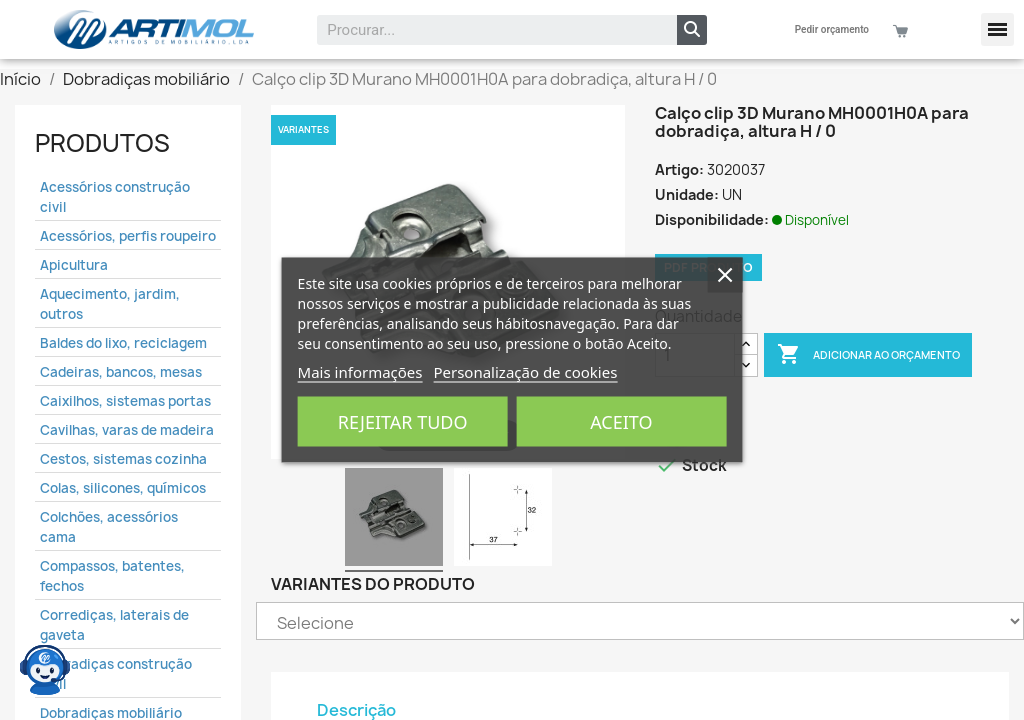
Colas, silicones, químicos (123, 488)
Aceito (621, 422)
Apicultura (74, 265)
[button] (997, 29)
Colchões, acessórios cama (109, 527)
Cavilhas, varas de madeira (127, 430)
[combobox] (484, 30)
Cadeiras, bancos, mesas (121, 372)
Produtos (102, 143)
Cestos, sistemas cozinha (123, 459)
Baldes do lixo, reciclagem (123, 343)
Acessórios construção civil (115, 197)
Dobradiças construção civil (116, 674)
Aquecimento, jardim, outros (110, 304)
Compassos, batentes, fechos (112, 576)
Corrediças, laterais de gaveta (114, 625)
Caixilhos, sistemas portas (125, 401)
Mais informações (360, 372)
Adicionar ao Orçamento (868, 355)
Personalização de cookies (525, 372)
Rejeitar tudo (403, 422)
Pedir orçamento (832, 29)
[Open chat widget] (45, 665)
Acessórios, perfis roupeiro (128, 236)
